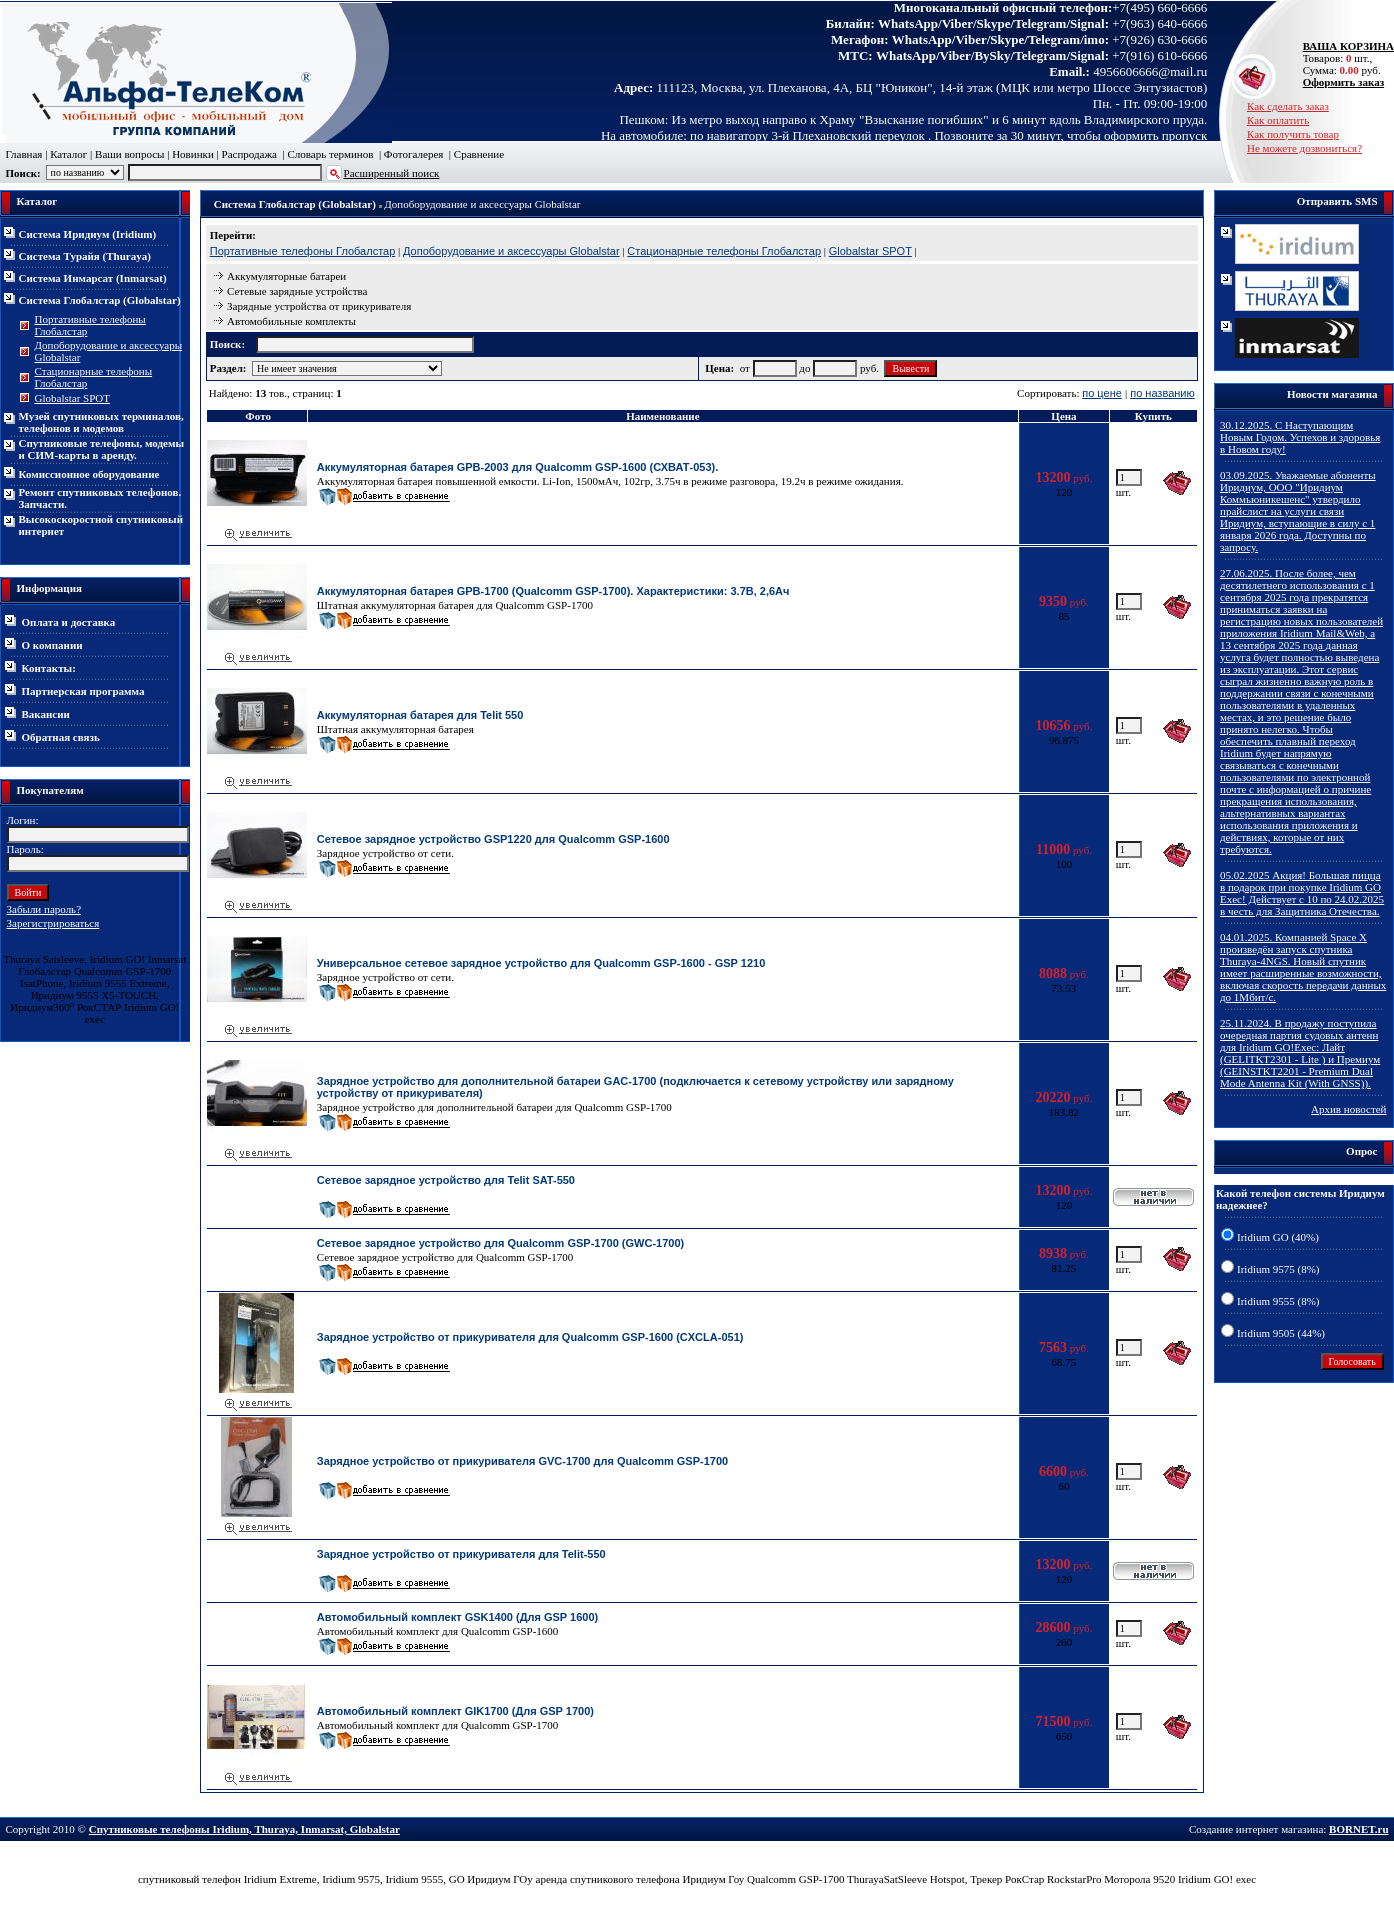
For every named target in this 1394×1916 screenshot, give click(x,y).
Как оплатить (1278, 120)
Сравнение (479, 154)
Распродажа (249, 154)
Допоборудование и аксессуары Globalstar (482, 204)
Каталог (68, 154)
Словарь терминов (330, 154)
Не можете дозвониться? (1304, 148)
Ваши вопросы (129, 154)
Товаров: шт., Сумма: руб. (1343, 58)
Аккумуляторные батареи (286, 276)
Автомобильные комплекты (291, 321)
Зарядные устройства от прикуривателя (319, 306)
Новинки (193, 154)
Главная (24, 154)
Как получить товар (1293, 134)
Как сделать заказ (1288, 106)
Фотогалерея (414, 154)
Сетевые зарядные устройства (297, 291)
